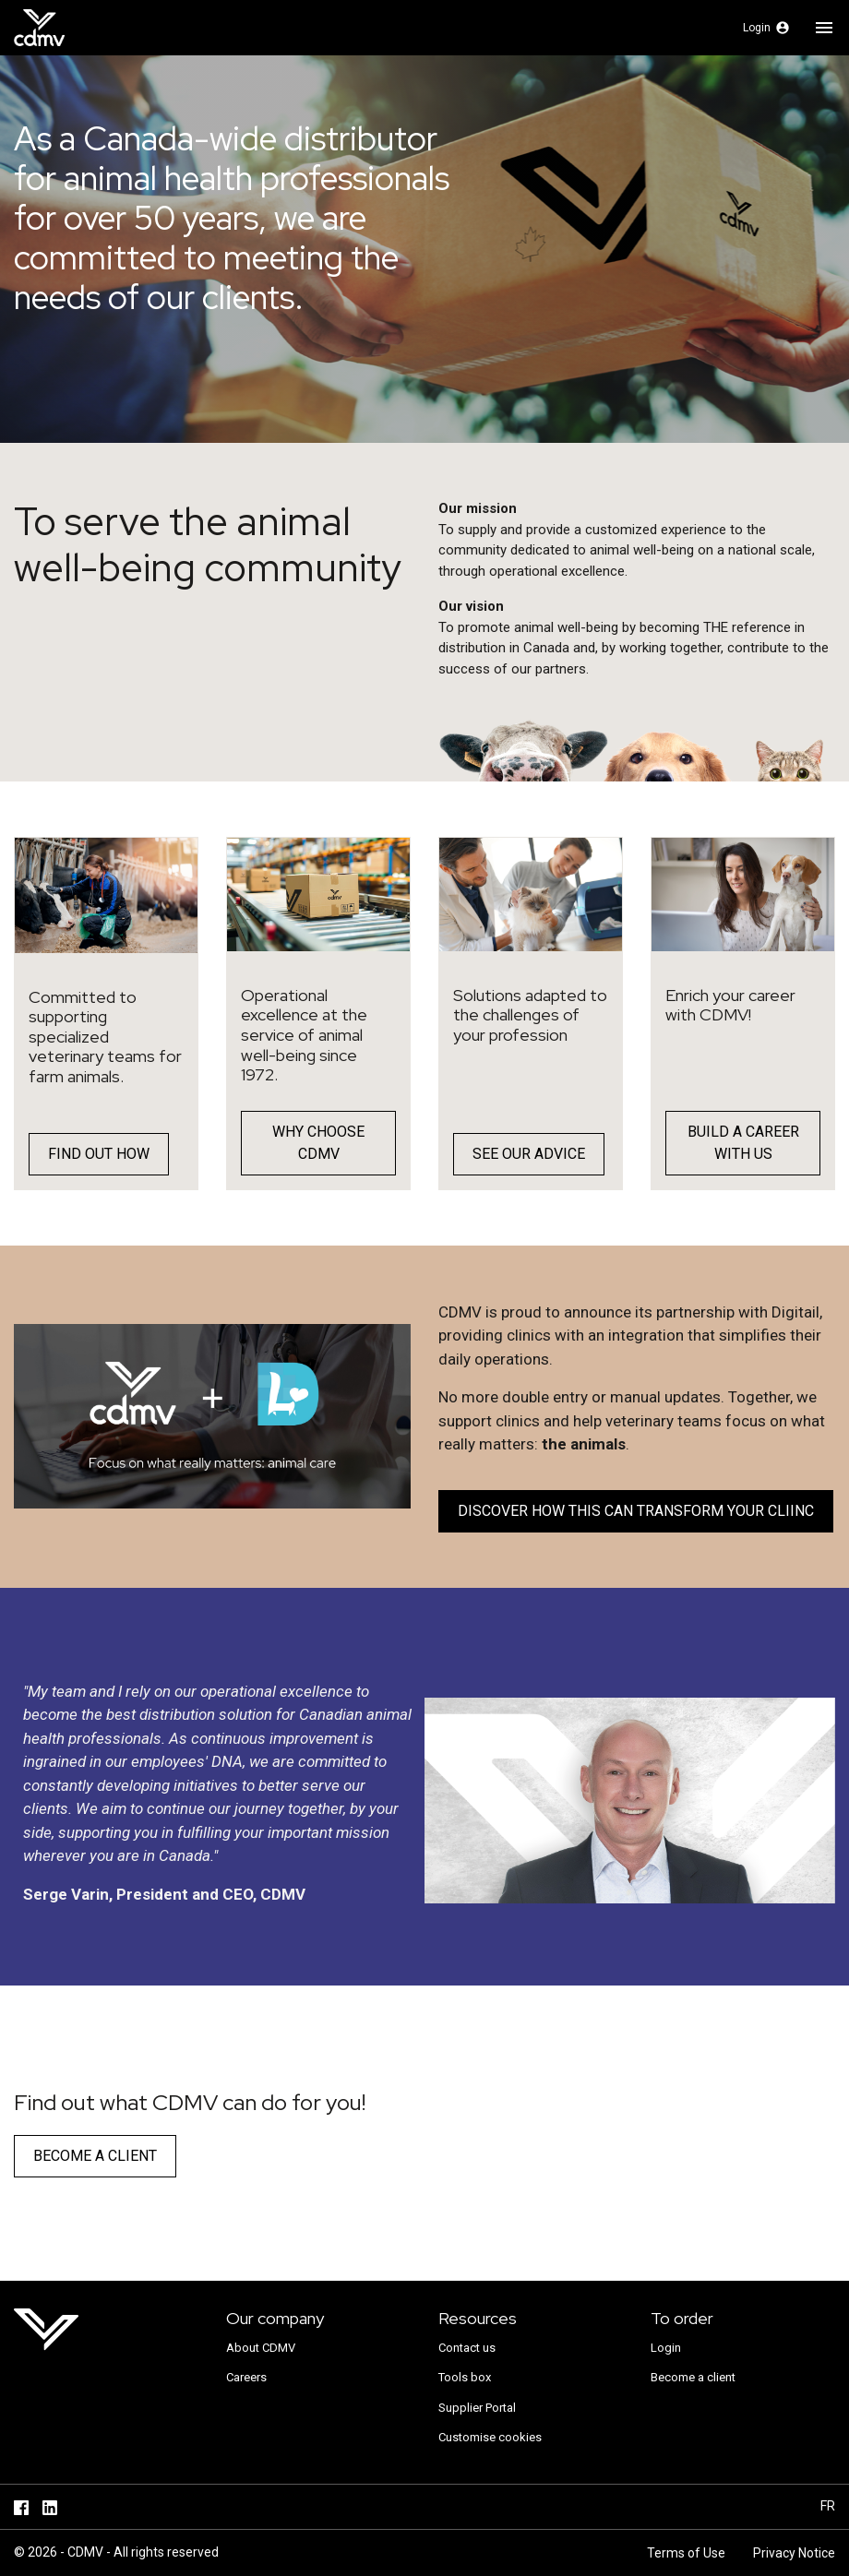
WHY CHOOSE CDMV (318, 1143)
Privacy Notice (794, 2553)
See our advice (528, 1154)
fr (827, 2505)
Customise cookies (490, 2437)
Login (666, 2348)
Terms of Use (686, 2553)
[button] (766, 27)
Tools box (464, 2377)
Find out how (98, 1154)
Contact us (467, 2348)
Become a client (95, 2156)
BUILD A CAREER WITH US (743, 1143)
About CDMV (260, 2348)
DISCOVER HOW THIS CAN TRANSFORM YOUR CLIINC (636, 1511)
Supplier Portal (477, 2408)
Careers (246, 2377)
